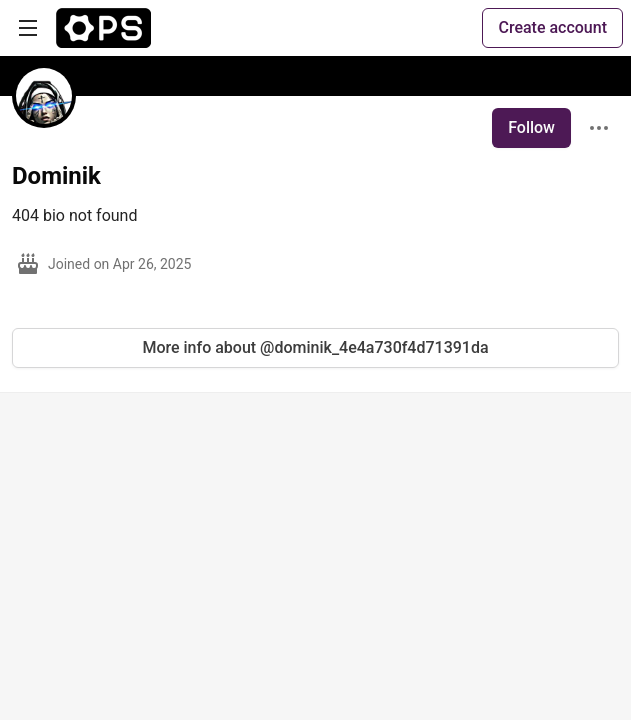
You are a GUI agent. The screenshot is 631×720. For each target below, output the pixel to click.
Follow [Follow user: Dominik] (531, 127)
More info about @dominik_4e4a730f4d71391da (315, 347)
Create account (552, 27)
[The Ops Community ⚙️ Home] (103, 28)
